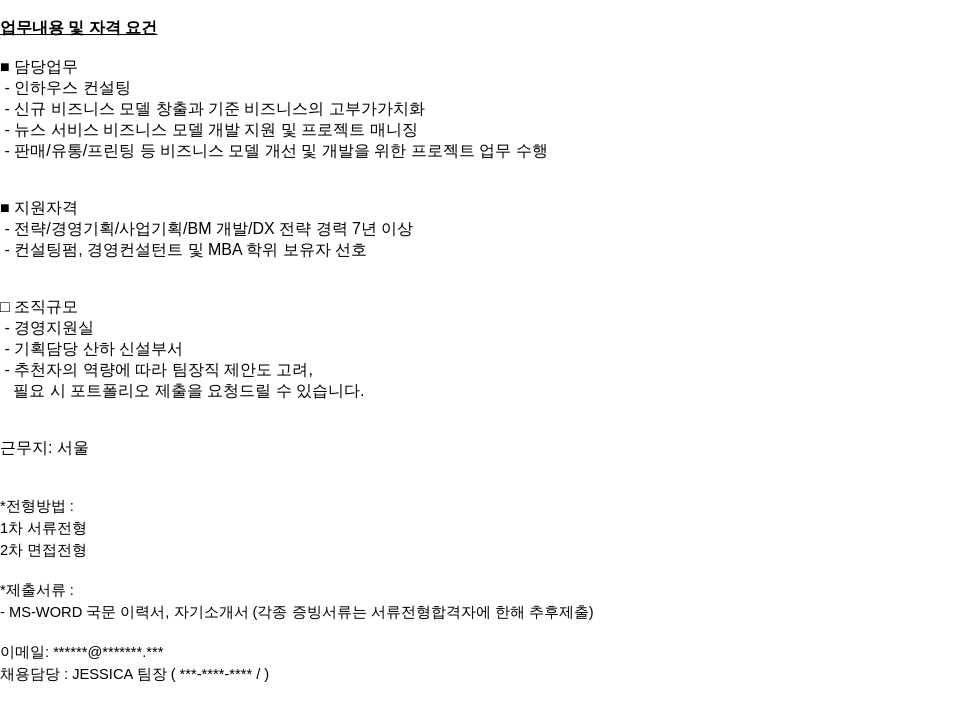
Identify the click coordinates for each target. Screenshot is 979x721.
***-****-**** (216, 674)
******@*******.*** (108, 652)
